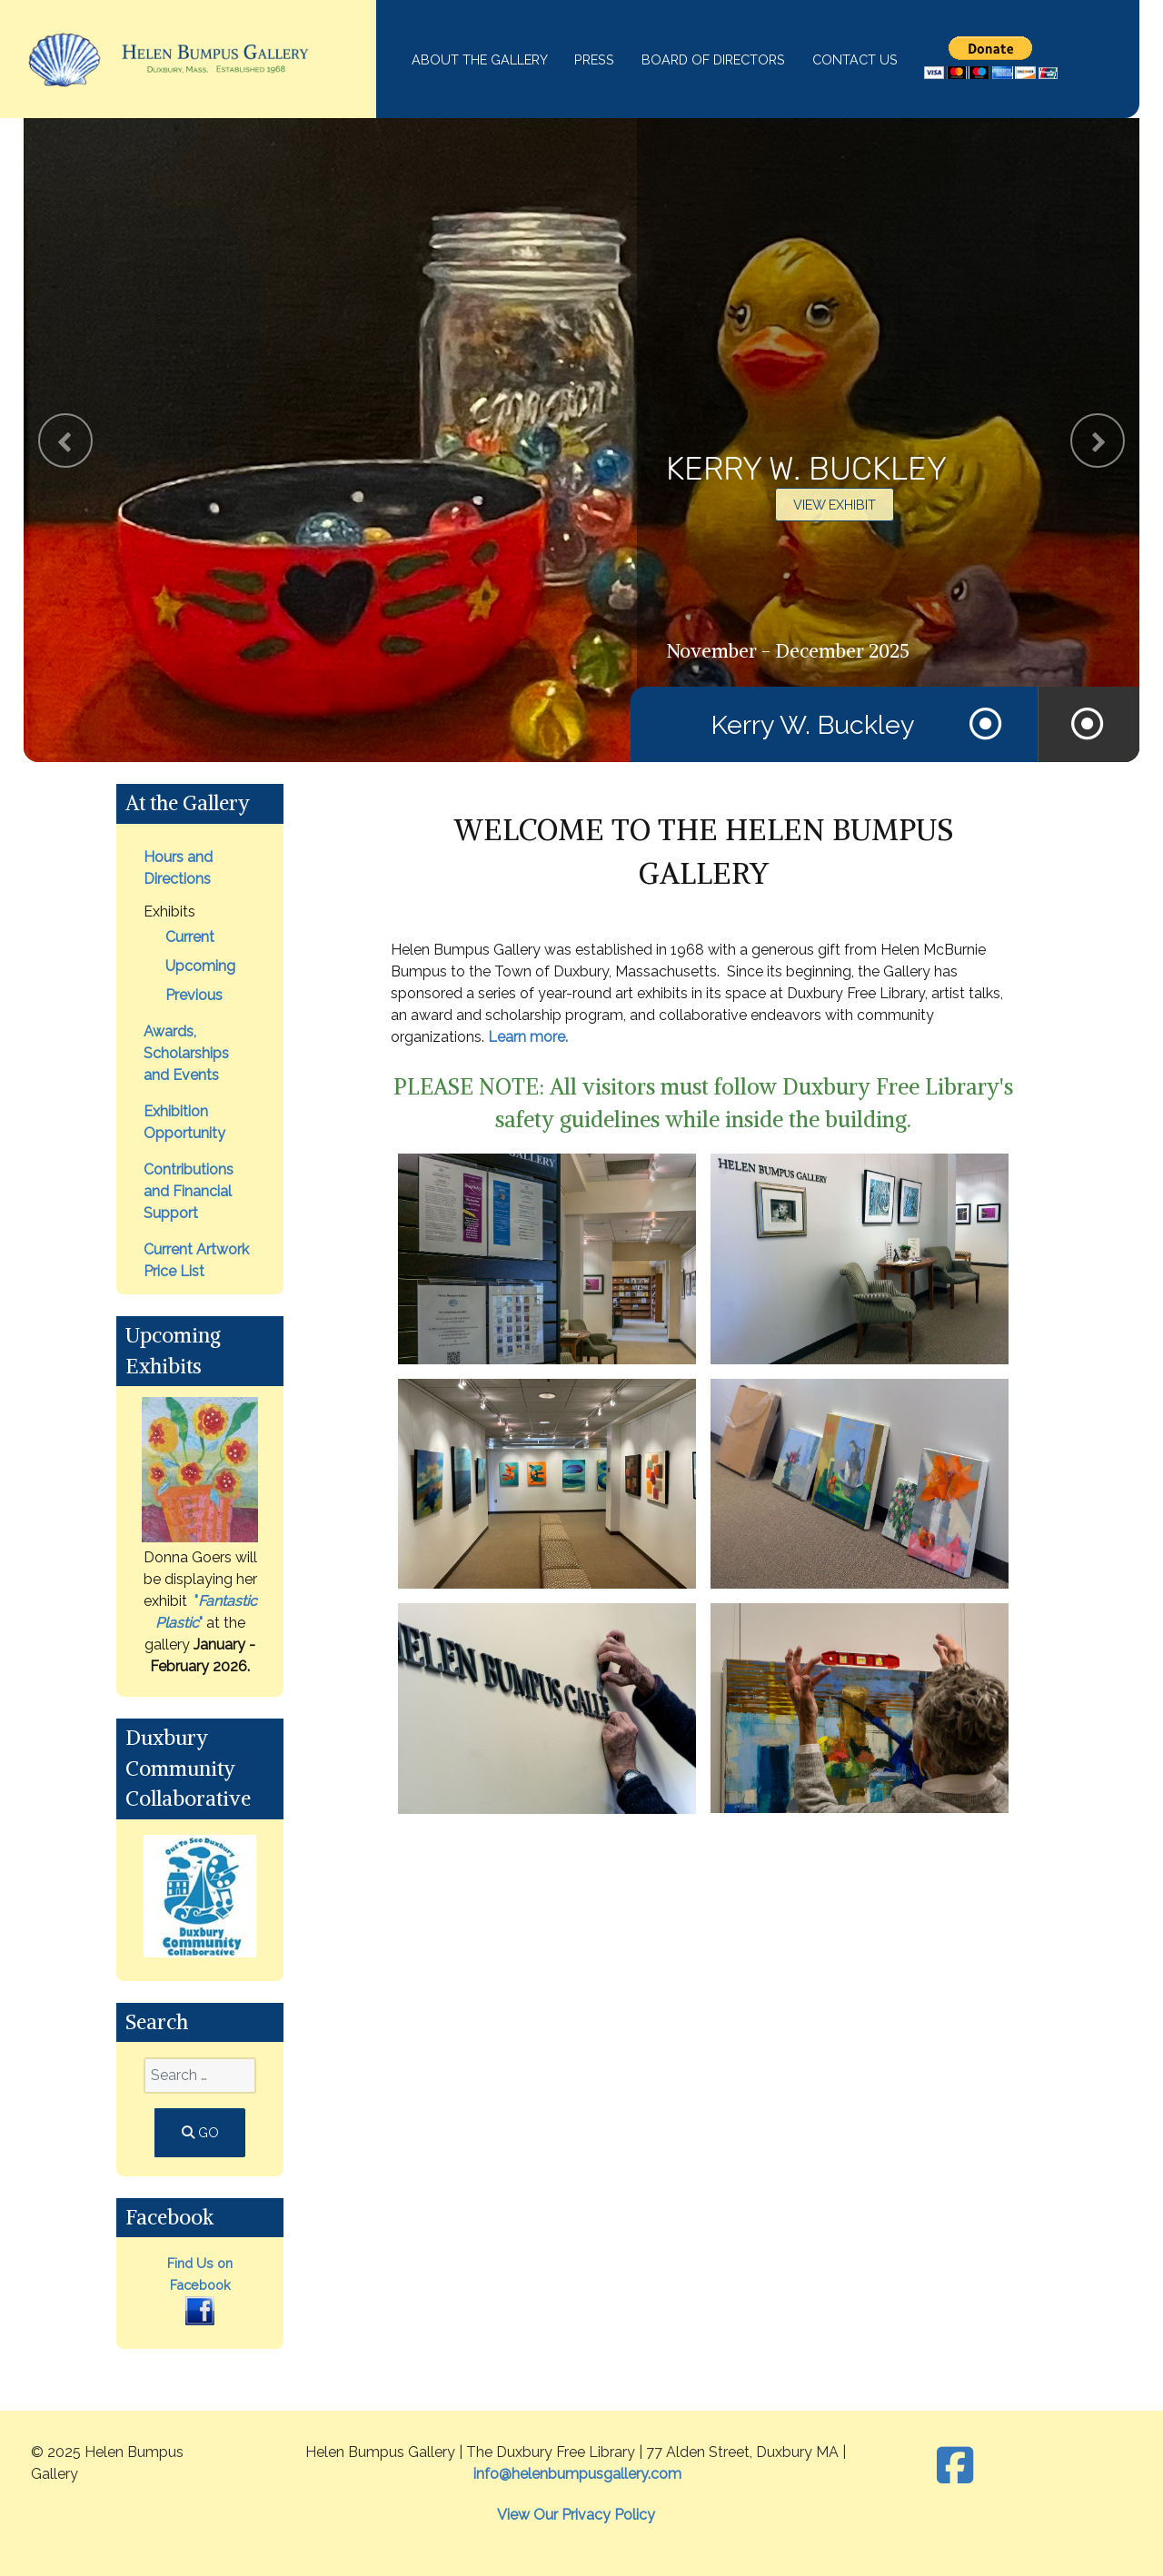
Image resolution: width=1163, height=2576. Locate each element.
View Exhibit (834, 504)
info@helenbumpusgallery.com (577, 2473)
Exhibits (169, 911)
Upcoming (200, 966)
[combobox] (200, 2075)
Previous (194, 995)
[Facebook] (954, 2466)
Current (189, 937)
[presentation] (65, 440)
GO (200, 2132)
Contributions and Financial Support (189, 1191)
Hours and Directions (178, 867)
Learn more (526, 1036)
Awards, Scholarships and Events (186, 1053)
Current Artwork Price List (196, 1260)
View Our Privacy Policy (576, 2514)
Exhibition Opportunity (184, 1122)
